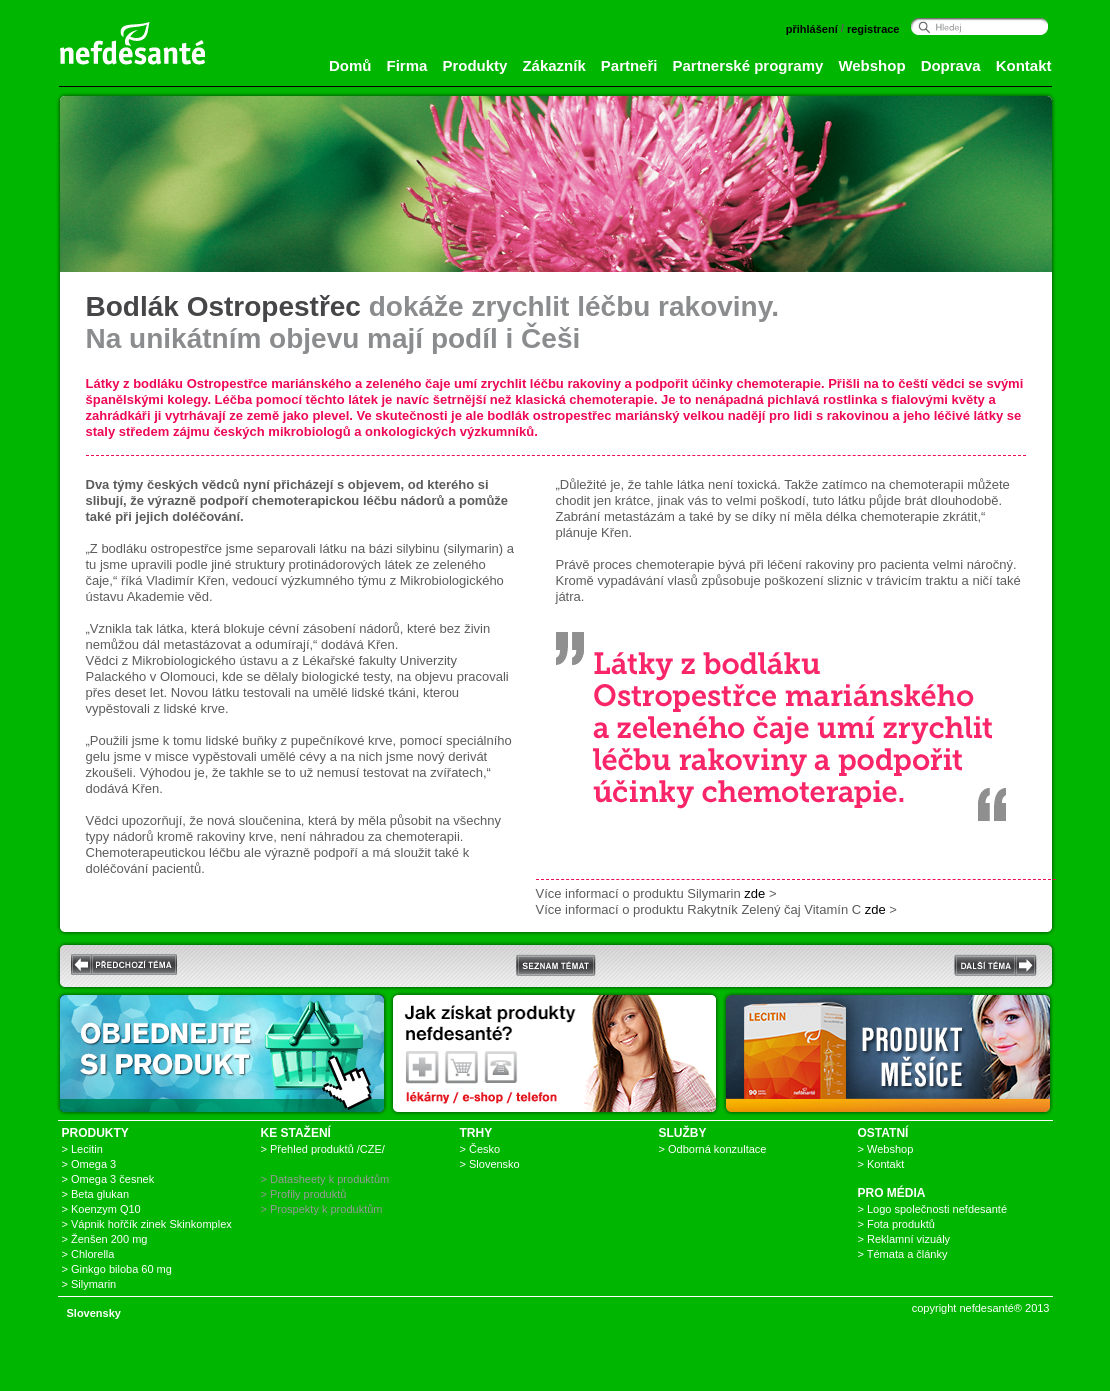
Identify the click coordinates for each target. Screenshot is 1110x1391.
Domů (350, 65)
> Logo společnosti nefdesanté (933, 1209)
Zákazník (553, 65)
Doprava (951, 65)
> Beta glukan (96, 1194)
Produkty (474, 65)
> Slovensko (490, 1164)
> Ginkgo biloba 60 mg (117, 1269)
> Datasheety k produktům (325, 1179)
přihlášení (812, 29)
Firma (407, 65)
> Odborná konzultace (713, 1149)
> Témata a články (903, 1254)
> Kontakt (881, 1164)
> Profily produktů (304, 1194)
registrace (873, 29)
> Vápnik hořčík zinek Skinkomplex (147, 1224)
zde (754, 893)
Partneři (629, 65)
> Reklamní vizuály (904, 1239)
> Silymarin (89, 1284)
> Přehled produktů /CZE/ (323, 1149)
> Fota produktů (896, 1224)
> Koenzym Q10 (101, 1209)
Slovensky (94, 1313)
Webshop (871, 65)
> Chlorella (88, 1254)
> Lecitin (82, 1149)
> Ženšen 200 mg (105, 1239)
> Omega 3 (89, 1164)
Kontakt (1024, 65)
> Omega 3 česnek (108, 1179)
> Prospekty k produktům (322, 1209)
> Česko (480, 1149)
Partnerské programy (747, 65)
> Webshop (886, 1149)
